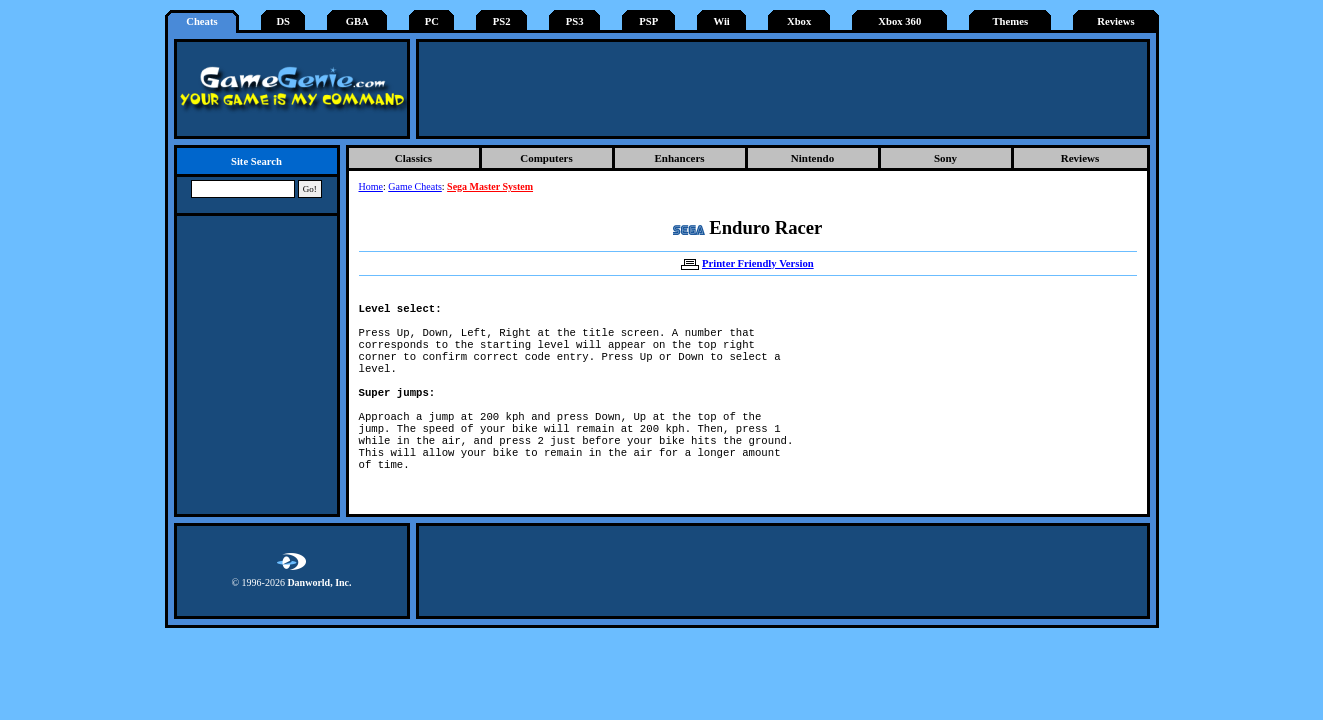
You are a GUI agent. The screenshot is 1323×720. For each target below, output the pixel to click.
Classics (413, 158)
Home (371, 186)
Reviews (1115, 21)
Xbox (799, 21)
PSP (648, 21)
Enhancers (679, 158)
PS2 (502, 21)
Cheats (201, 21)
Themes (1011, 21)
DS (283, 21)
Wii (721, 21)
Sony (945, 158)
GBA (357, 21)
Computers (546, 158)
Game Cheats (415, 186)
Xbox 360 (899, 21)
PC (432, 21)
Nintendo (812, 158)
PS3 (575, 21)
